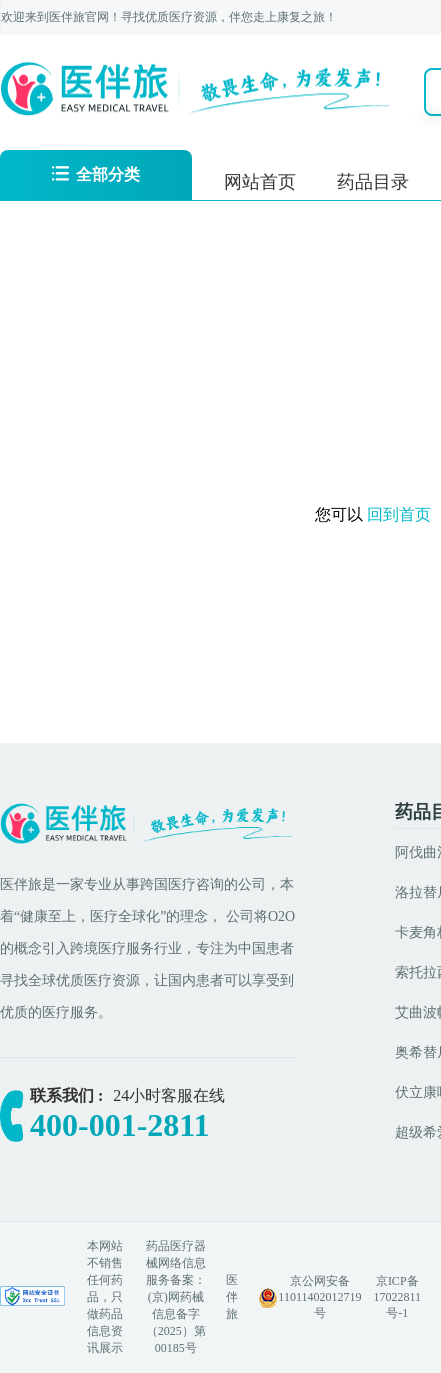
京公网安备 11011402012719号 (319, 1297)
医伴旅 (232, 1297)
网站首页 (260, 182)
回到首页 (401, 514)
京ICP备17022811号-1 (397, 1297)
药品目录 (373, 182)
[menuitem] (260, 180)
